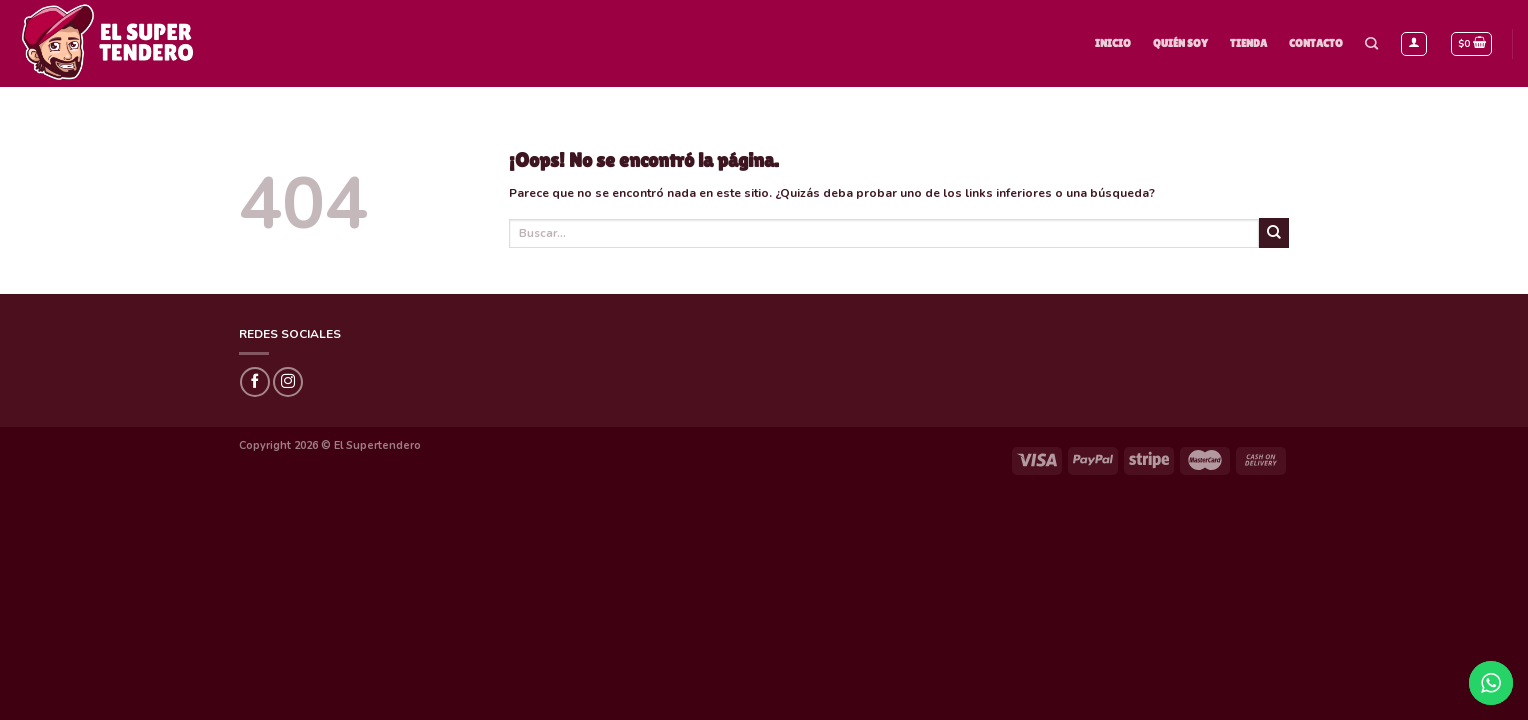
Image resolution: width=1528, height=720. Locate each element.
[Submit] (1274, 233)
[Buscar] (1371, 44)
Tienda (1248, 43)
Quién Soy (1180, 43)
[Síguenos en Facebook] (255, 382)
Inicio (1113, 43)
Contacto (1316, 43)
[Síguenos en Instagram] (288, 382)
